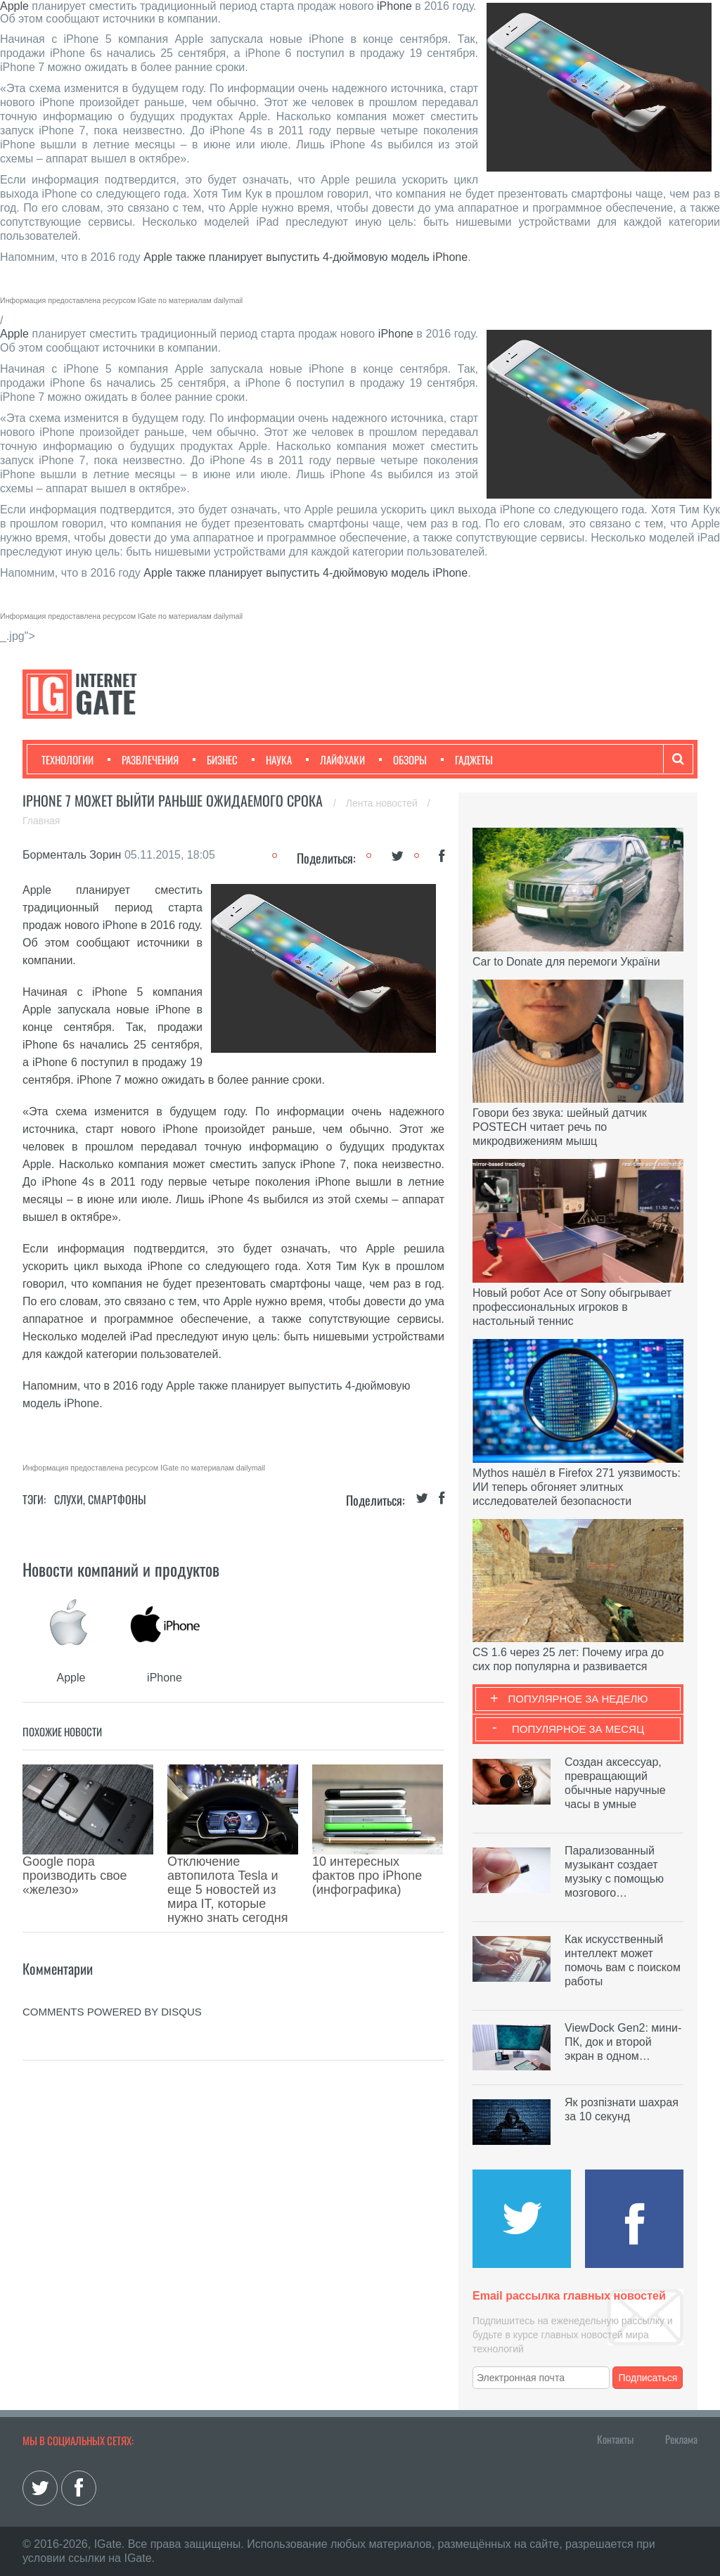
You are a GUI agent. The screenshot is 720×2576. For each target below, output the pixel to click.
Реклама (681, 2439)
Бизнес (215, 759)
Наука (272, 759)
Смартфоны (117, 1499)
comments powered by (112, 1948)
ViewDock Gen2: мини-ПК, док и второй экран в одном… (623, 2042)
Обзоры (403, 759)
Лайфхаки (335, 759)
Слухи (68, 1499)
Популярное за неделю (578, 1699)
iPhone (394, 6)
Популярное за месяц (578, 1729)
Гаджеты (467, 759)
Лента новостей (383, 803)
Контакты (615, 2439)
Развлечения (143, 759)
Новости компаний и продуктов (120, 1569)
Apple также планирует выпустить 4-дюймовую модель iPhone (305, 257)
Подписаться (648, 2377)
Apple (14, 6)
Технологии (67, 759)
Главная (41, 820)
